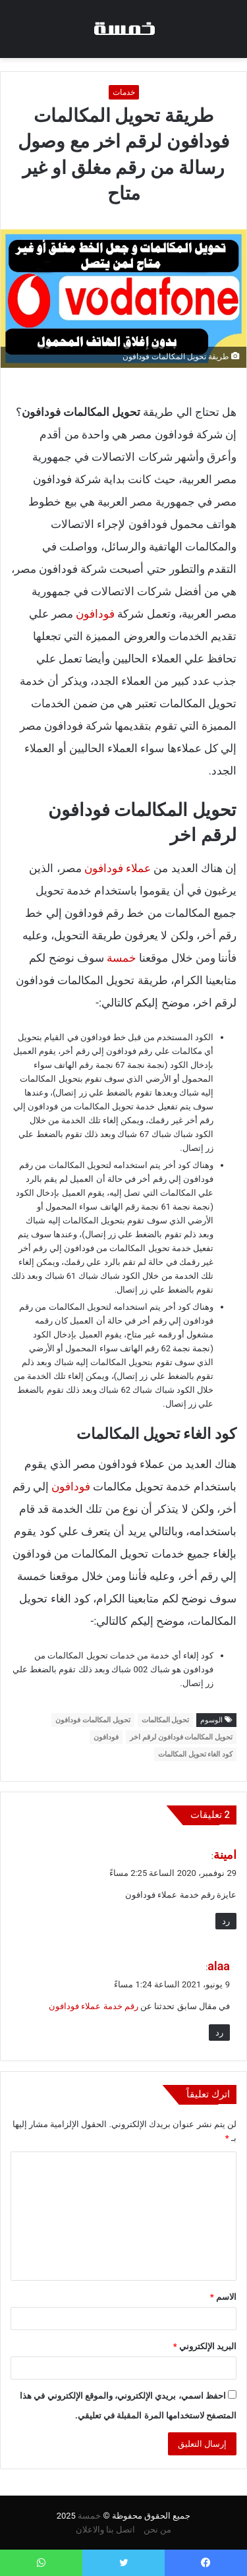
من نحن (157, 2529)
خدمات (124, 92)
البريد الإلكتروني (204, 2346)
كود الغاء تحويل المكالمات (195, 1754)
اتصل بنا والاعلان (105, 2529)
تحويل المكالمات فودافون (92, 1720)
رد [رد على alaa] (219, 2032)
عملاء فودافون (117, 868)
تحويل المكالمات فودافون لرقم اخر (181, 1737)
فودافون (95, 613)
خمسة (121, 957)
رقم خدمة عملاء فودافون (93, 2006)
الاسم (223, 2297)
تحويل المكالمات (166, 1720)
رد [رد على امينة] (226, 1921)
